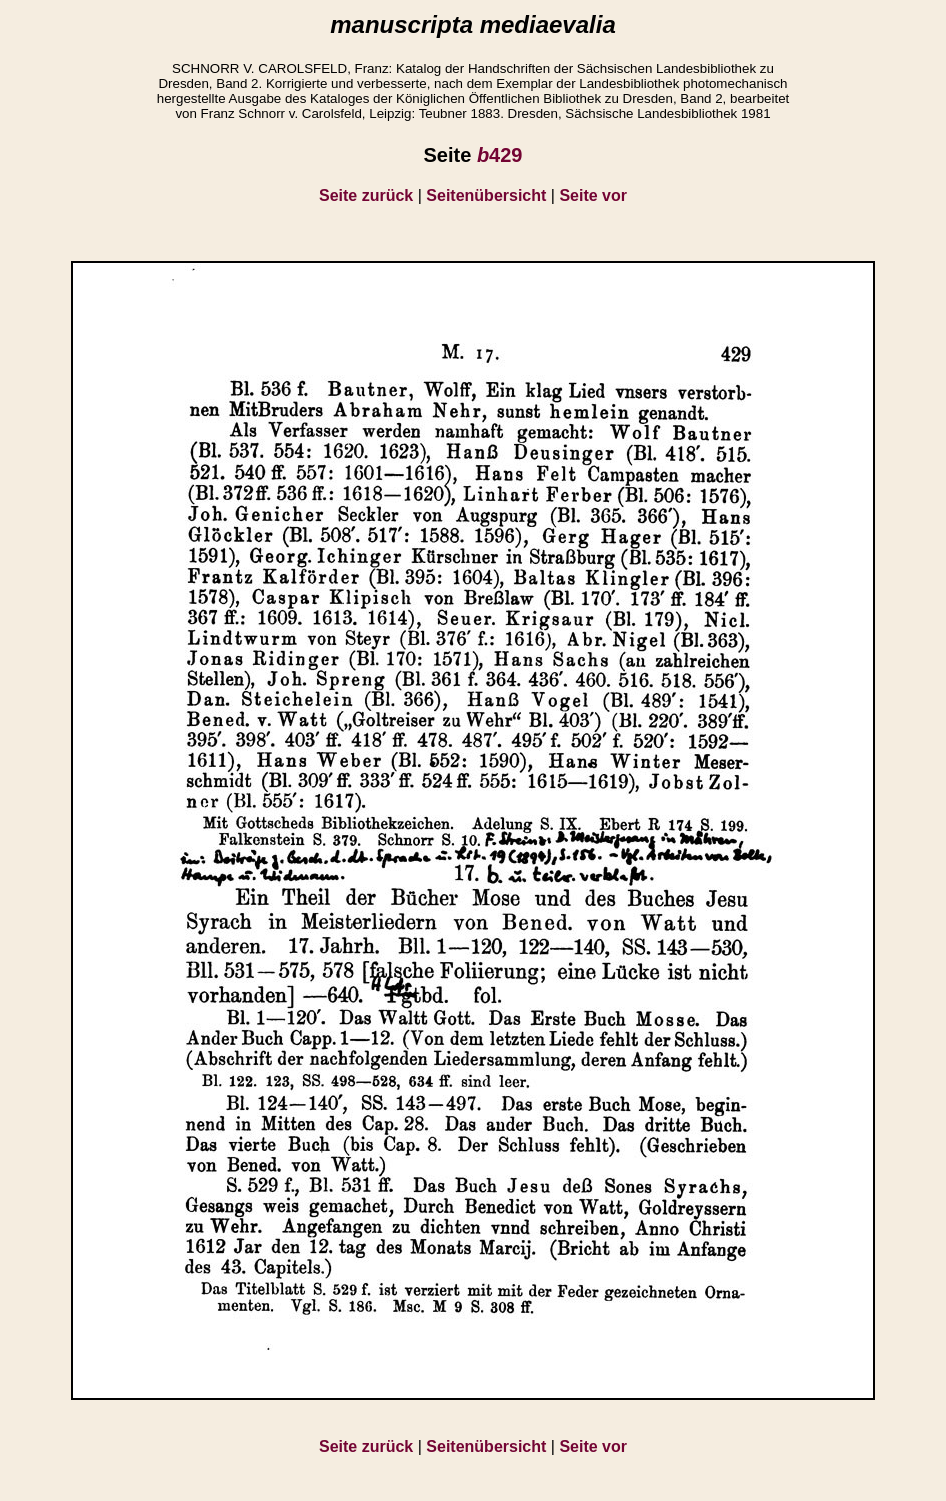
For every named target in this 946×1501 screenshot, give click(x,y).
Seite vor (593, 195)
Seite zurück (366, 195)
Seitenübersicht (486, 195)
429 (500, 155)
